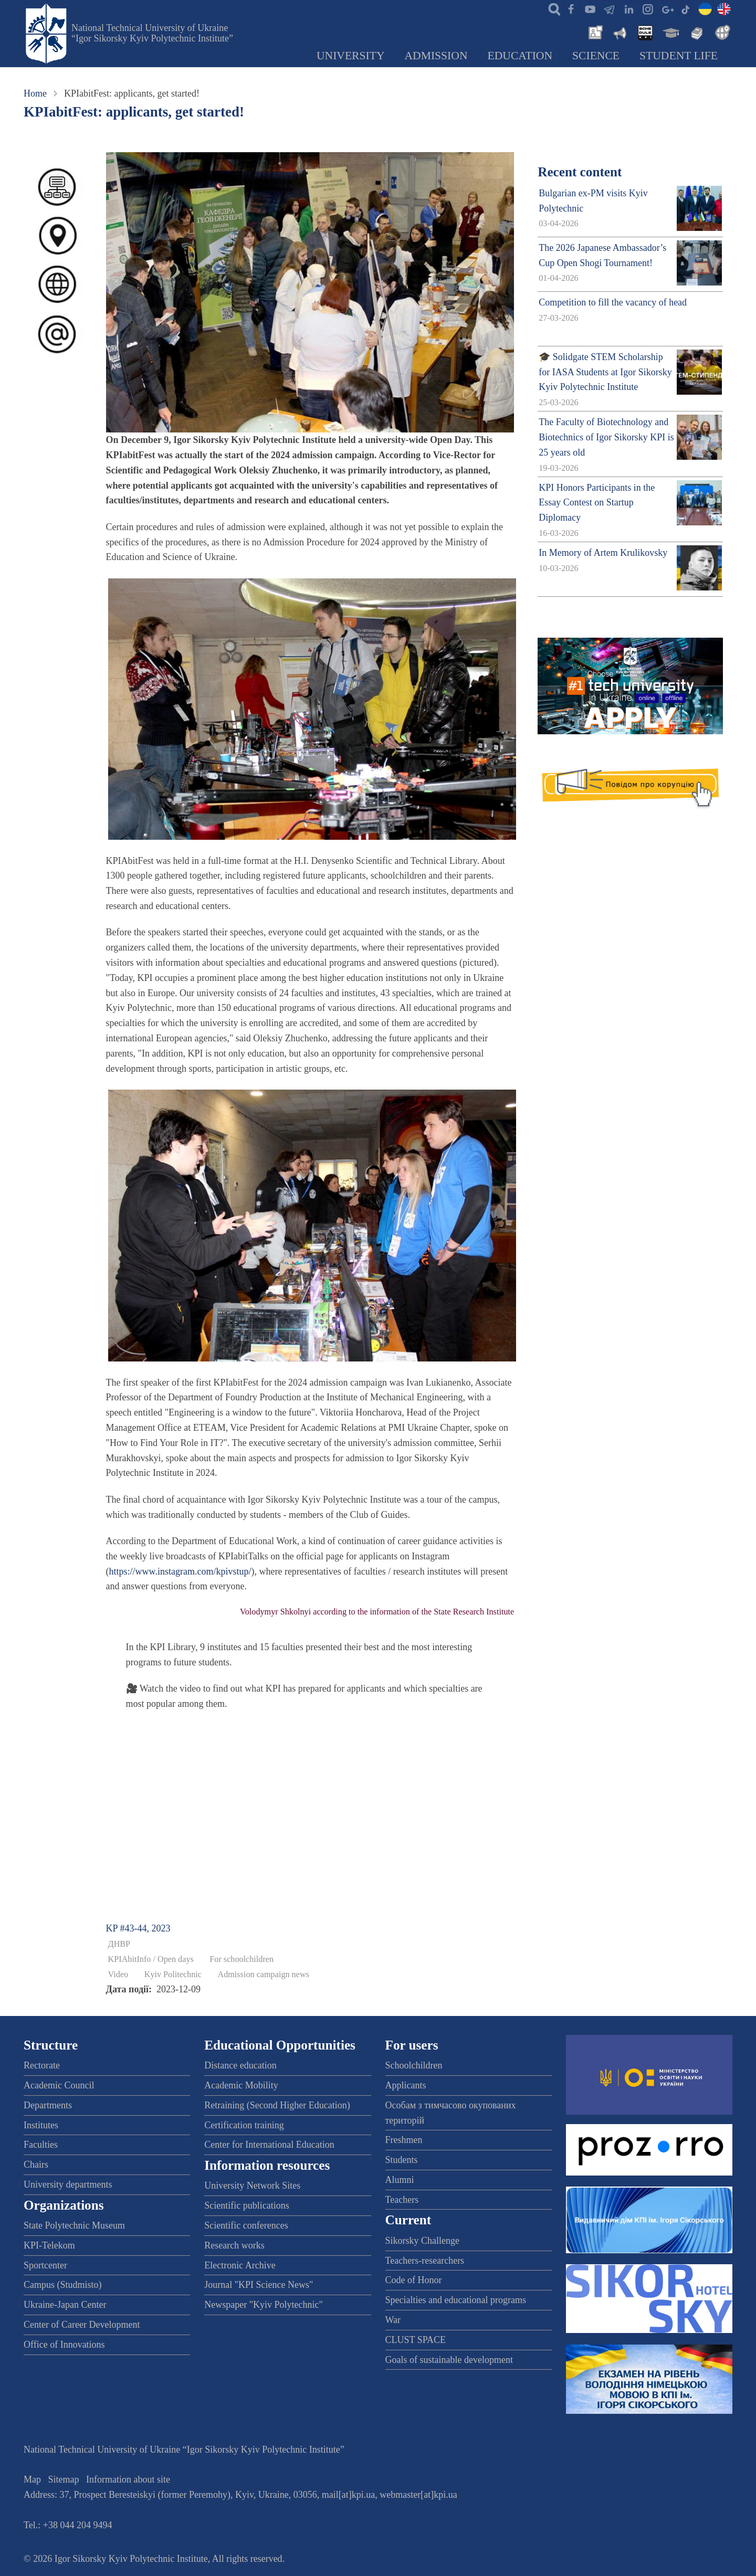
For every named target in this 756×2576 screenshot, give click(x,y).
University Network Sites (252, 2185)
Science (596, 55)
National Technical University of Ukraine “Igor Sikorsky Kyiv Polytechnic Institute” (152, 33)
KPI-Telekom (49, 2245)
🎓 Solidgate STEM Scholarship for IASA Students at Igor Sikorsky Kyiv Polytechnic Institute (605, 372)
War (393, 2320)
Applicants (405, 2085)
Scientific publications (246, 2205)
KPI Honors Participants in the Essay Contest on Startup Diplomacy (597, 502)
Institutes (41, 2125)
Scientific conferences (246, 2225)
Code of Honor (413, 2280)
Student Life (678, 55)
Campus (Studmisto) (63, 2284)
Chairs (36, 2164)
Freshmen (404, 2140)
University (351, 55)
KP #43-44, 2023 (138, 1928)
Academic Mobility (241, 2085)
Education (520, 55)
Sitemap (63, 2479)
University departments (68, 2184)
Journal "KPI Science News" (258, 2284)
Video (118, 1974)
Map (32, 2479)
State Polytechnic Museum (74, 2225)
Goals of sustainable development (449, 2360)
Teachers (402, 2199)
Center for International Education (269, 2144)
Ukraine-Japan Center (65, 2304)
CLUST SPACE (415, 2340)
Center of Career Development (82, 2324)
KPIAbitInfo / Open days (151, 1959)
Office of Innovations (64, 2344)
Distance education (240, 2065)
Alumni (399, 2179)
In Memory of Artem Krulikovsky (603, 552)
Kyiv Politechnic (173, 1974)
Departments (48, 2105)
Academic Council (59, 2085)
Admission (436, 55)
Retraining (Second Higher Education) (277, 2105)
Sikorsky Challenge (422, 2240)
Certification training (244, 2125)
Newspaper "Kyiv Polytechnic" (263, 2304)
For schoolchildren (241, 1959)
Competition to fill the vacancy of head (613, 302)
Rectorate (42, 2065)
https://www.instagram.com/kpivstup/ (180, 1571)
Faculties (41, 2144)
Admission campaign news (263, 1974)
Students (401, 2160)
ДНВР (119, 1944)
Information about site (128, 2479)
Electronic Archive (239, 2265)
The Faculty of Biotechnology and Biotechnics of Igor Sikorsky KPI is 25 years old (606, 437)
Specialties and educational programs (455, 2300)
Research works (234, 2245)
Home (35, 93)
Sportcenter (45, 2265)
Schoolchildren (414, 2065)
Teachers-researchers (425, 2260)
